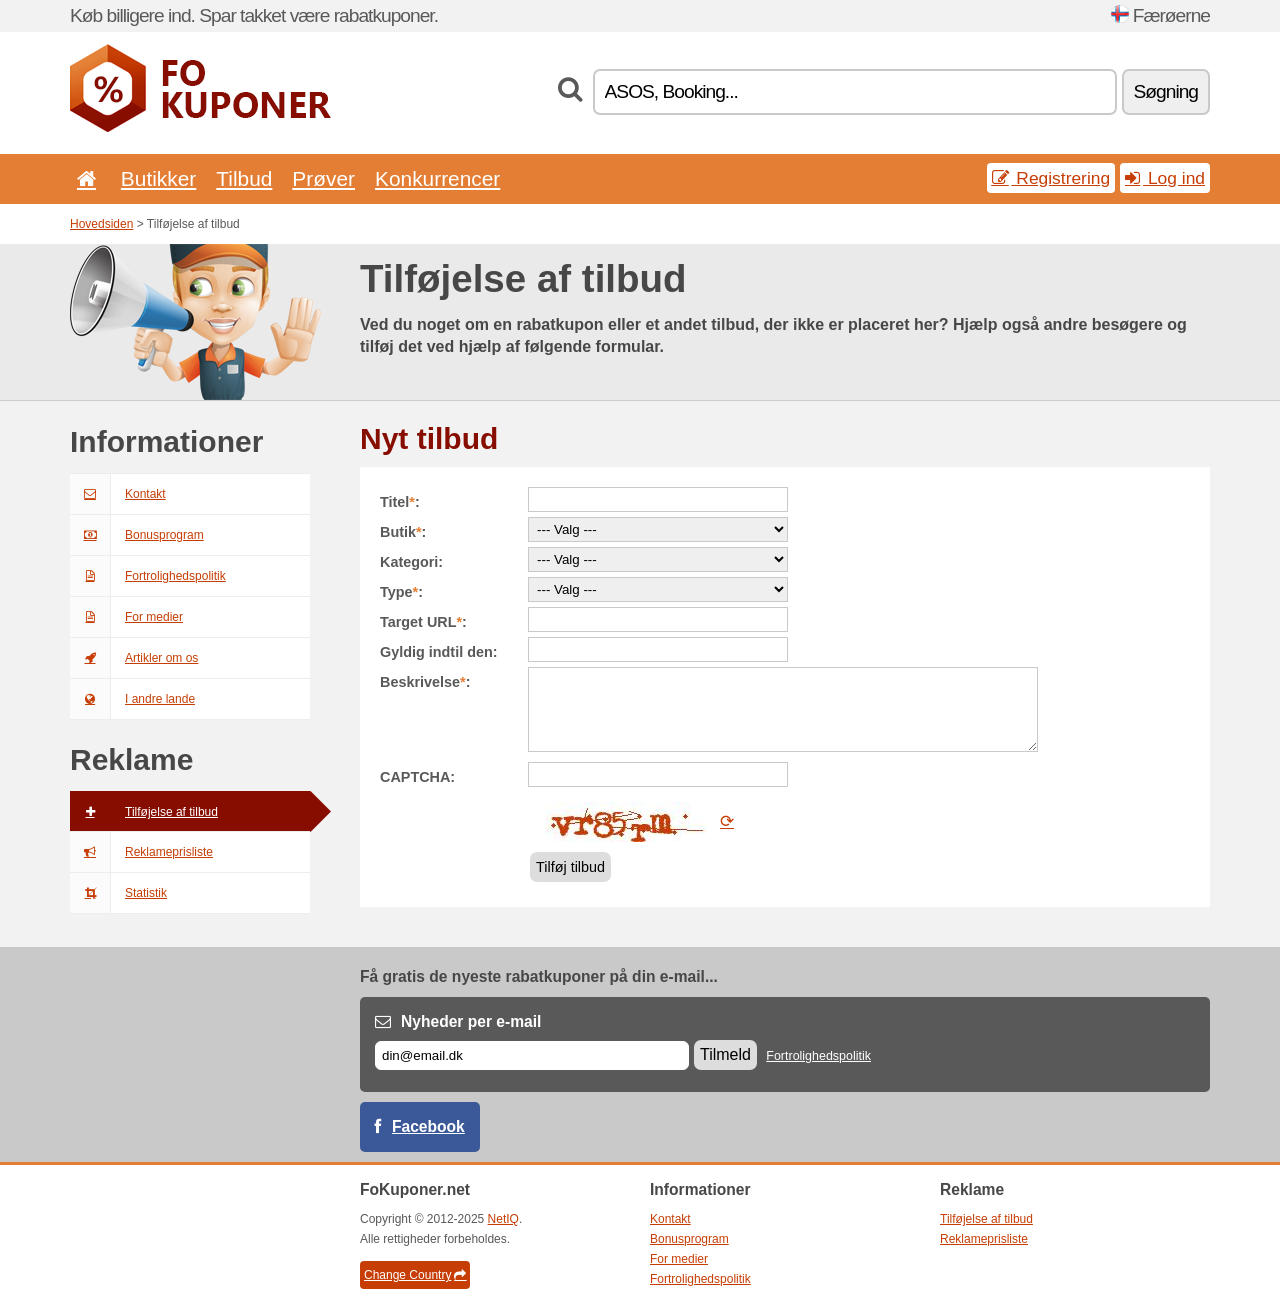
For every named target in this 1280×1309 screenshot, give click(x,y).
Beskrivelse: (425, 682)
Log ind (1165, 178)
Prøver (323, 178)
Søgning (1166, 91)
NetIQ (503, 1219)
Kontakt (118, 494)
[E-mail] (532, 1055)
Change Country (415, 1275)
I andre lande (132, 699)
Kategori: (411, 562)
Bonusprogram (137, 535)
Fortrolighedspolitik (148, 576)
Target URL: (423, 622)
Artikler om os (134, 658)
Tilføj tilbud (570, 867)
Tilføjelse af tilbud (144, 812)
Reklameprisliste (141, 852)
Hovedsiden (101, 224)
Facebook (428, 1126)
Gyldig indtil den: (439, 652)
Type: (401, 592)
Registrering (1051, 178)
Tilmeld (725, 1054)
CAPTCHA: (417, 777)
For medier (126, 617)
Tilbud (244, 178)
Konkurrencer (437, 178)
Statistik (118, 893)
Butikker (158, 178)
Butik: (403, 532)
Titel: (400, 502)
